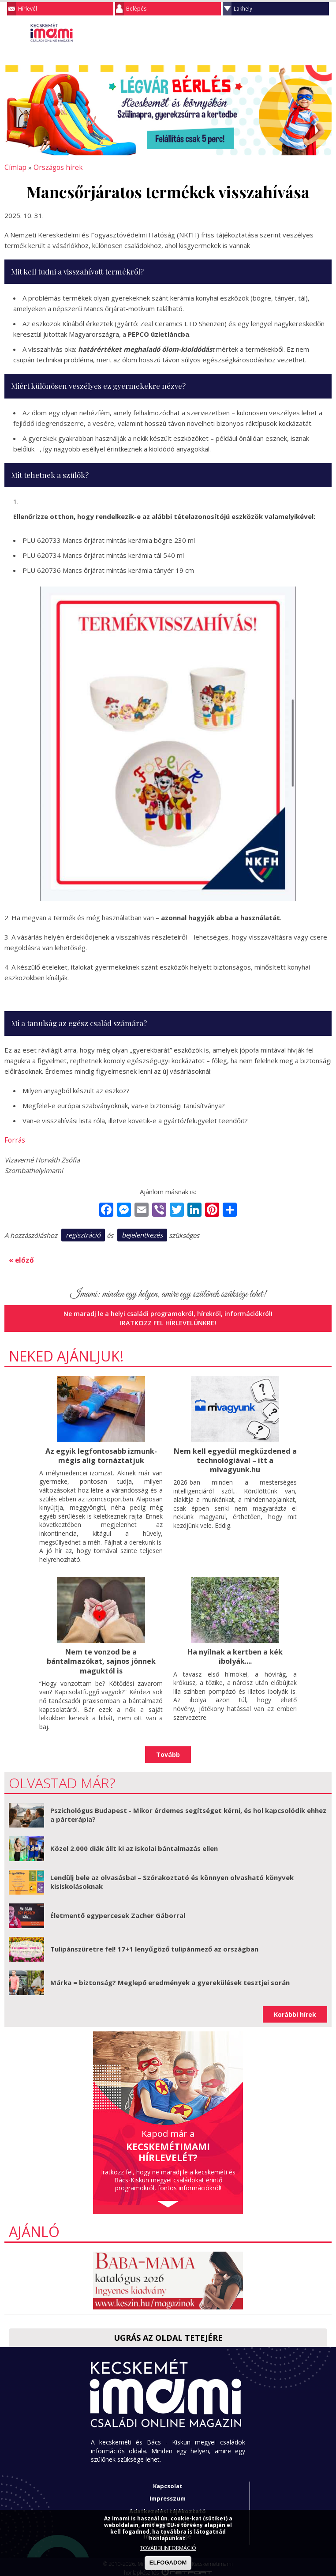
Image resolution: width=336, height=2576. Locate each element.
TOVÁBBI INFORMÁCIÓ (168, 2548)
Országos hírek (54, 167)
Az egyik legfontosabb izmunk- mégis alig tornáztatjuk (101, 1452)
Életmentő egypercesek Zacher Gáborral (117, 1911)
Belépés (136, 8)
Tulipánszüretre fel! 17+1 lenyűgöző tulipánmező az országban (154, 1945)
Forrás (14, 1139)
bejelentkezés (142, 1233)
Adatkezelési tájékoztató (167, 2508)
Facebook (325, 32)
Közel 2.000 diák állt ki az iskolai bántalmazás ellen (134, 1844)
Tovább (168, 1751)
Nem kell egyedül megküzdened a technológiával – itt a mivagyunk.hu (235, 1457)
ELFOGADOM (168, 2562)
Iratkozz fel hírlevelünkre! (168, 1320)
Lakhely (243, 8)
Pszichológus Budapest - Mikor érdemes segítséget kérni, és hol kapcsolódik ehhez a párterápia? (188, 1811)
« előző (20, 1258)
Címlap (14, 167)
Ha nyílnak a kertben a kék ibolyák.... (235, 1653)
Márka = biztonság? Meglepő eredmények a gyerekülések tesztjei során (170, 1978)
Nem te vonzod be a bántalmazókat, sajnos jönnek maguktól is (101, 1658)
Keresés (307, 32)
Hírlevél (27, 8)
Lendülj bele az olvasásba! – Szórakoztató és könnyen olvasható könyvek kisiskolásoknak (172, 1879)
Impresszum (167, 2495)
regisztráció (83, 1233)
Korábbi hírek (295, 2011)
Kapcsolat (168, 2482)
